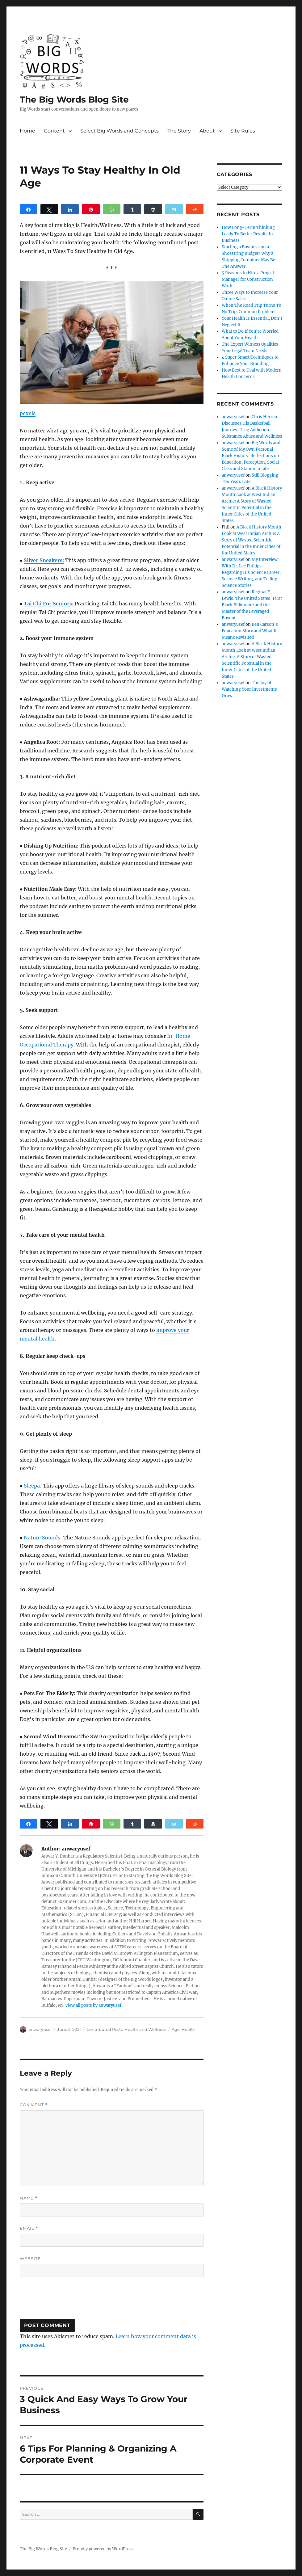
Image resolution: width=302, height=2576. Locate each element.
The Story (179, 131)
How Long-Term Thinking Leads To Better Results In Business (248, 234)
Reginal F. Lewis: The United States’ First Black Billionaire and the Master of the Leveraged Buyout (252, 605)
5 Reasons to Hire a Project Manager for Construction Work (248, 279)
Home (27, 131)
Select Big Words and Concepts (119, 131)
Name (29, 2198)
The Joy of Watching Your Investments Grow (249, 689)
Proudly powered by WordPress (103, 2549)
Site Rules (242, 131)
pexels (28, 413)
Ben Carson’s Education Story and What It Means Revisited (250, 631)
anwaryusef (40, 2029)
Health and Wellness (145, 2029)
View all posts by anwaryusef (93, 2005)
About (207, 131)
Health (188, 2029)
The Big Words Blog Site (74, 99)
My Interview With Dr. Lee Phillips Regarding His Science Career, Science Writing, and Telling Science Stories (251, 572)
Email (29, 2228)
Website (30, 2258)
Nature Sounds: (43, 1537)
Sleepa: (33, 1486)
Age (176, 2029)
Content (54, 131)
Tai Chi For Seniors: (48, 603)
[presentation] (67, 2301)
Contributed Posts (104, 2029)
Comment (34, 2104)
